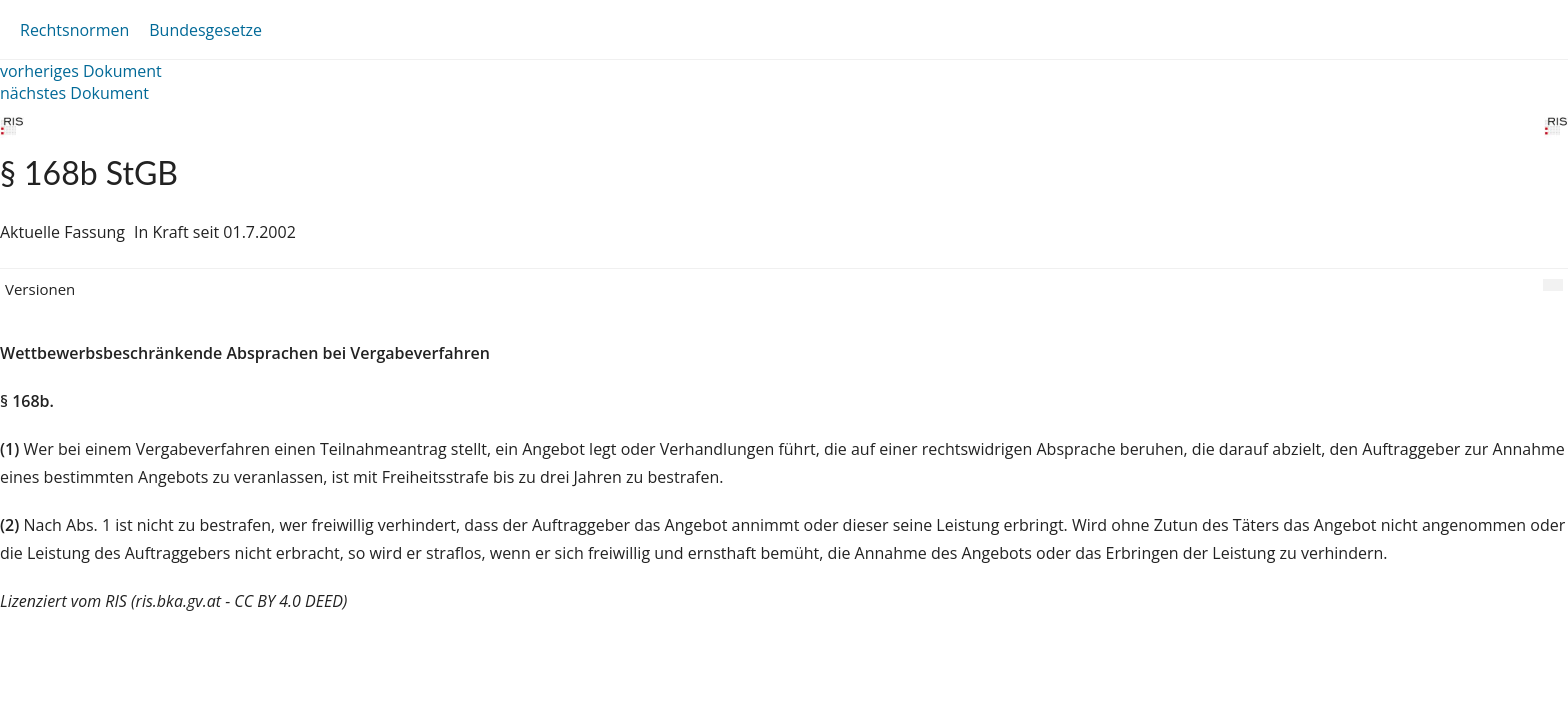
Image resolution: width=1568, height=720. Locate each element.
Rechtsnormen (74, 30)
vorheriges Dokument (81, 71)
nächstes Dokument (74, 93)
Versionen (40, 289)
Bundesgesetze (205, 30)
